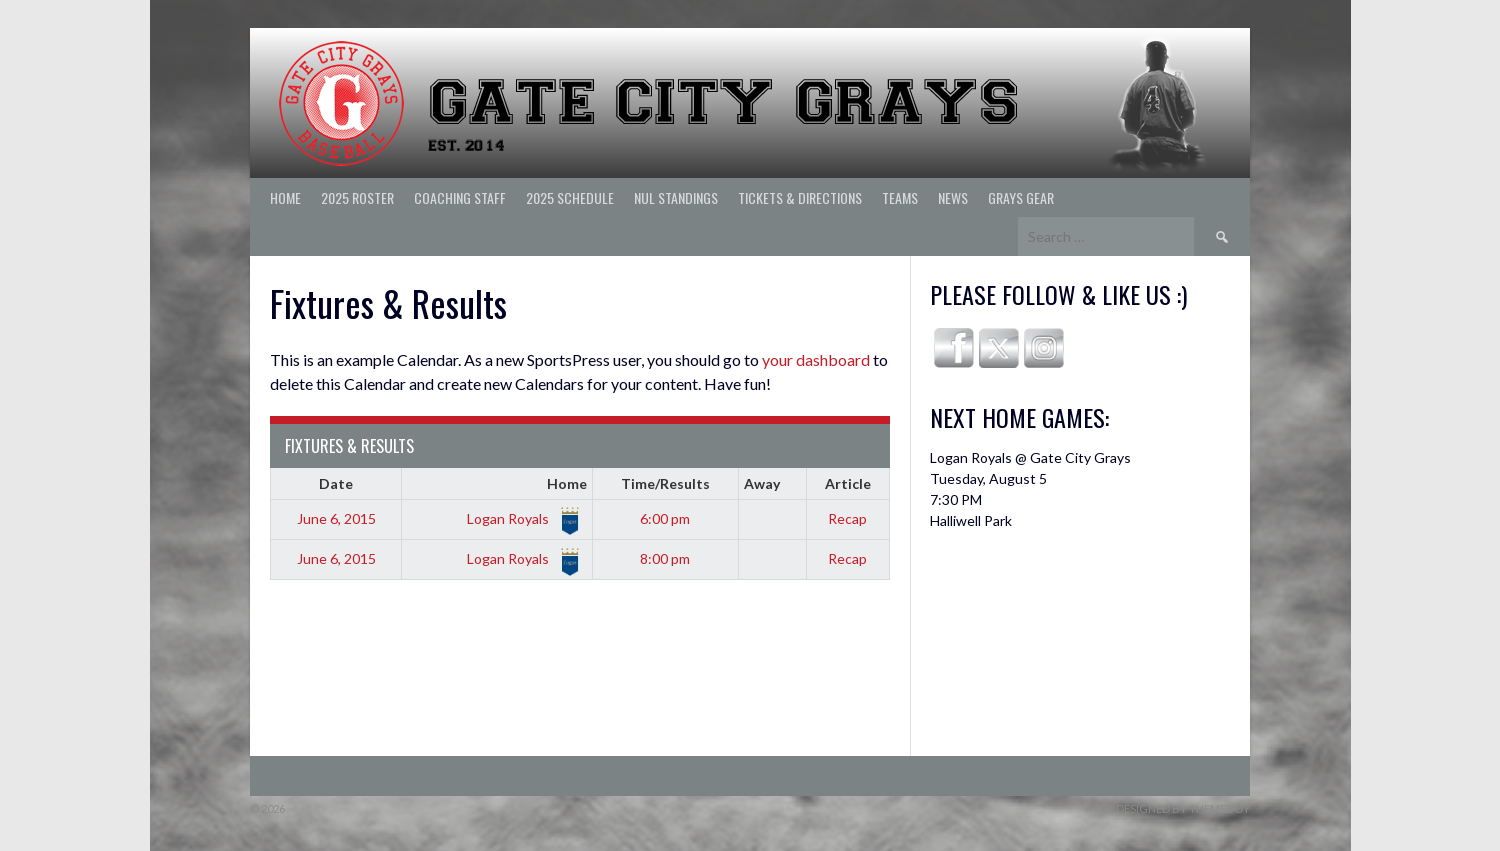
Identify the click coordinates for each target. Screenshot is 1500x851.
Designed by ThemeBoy (1183, 808)
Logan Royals (523, 518)
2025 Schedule (570, 197)
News (953, 197)
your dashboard (816, 359)
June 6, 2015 (336, 518)
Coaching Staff (460, 197)
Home (285, 197)
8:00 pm (665, 558)
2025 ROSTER (357, 197)
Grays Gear (1021, 197)
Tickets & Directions (800, 197)
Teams (900, 197)
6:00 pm (665, 518)
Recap (847, 518)
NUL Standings (676, 197)
